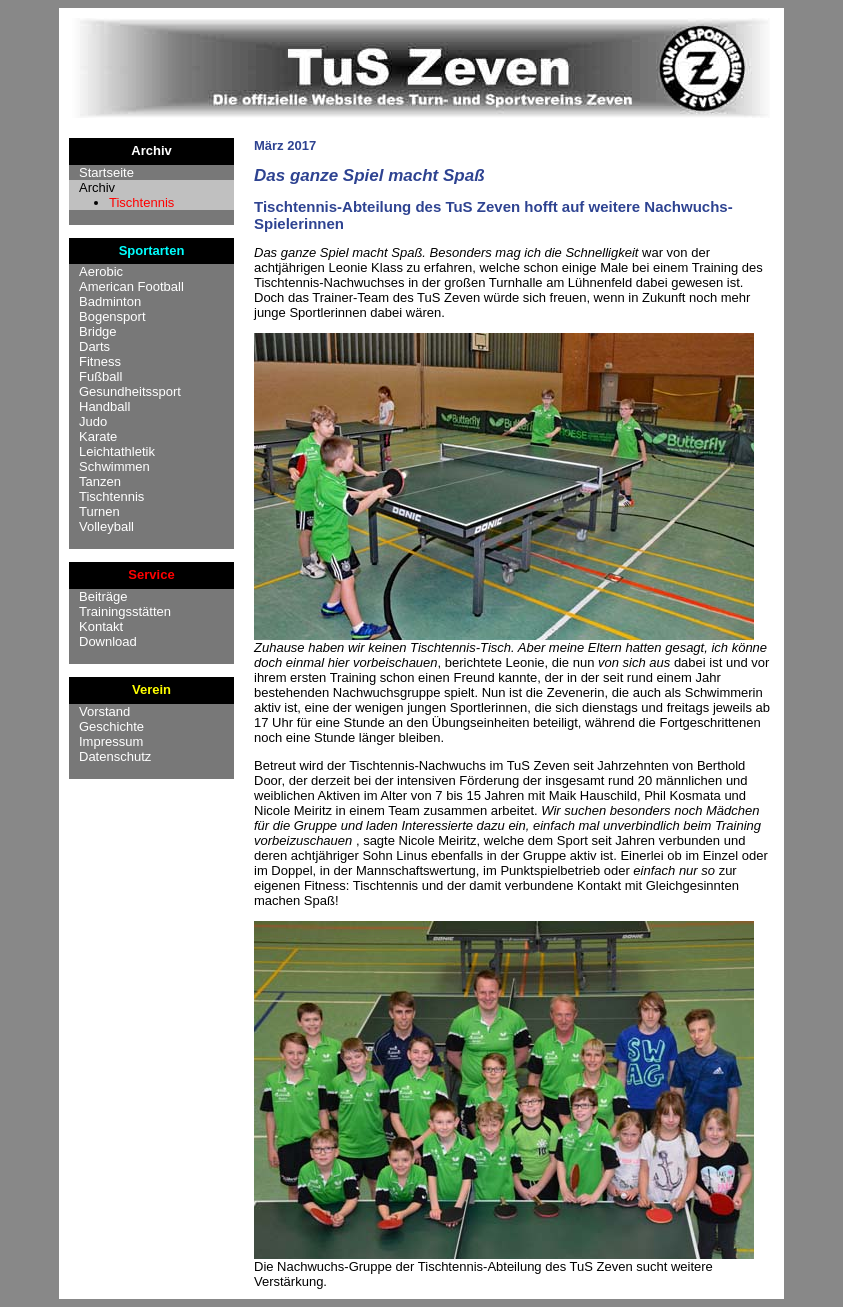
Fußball (100, 376)
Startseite (106, 172)
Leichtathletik (117, 451)
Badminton (110, 301)
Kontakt (101, 626)
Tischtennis (141, 202)
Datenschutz (115, 756)
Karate (98, 436)
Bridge (98, 331)
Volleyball (106, 526)
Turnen (99, 511)
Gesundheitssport (130, 391)
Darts (94, 346)
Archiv (97, 187)
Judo (93, 421)
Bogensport (112, 316)
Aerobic (101, 271)
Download (108, 641)
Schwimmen (114, 466)
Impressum (111, 741)
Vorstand (104, 711)
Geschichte (111, 726)
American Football (131, 286)
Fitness (100, 361)
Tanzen (100, 481)
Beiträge (103, 596)
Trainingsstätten (125, 611)
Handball (104, 406)
